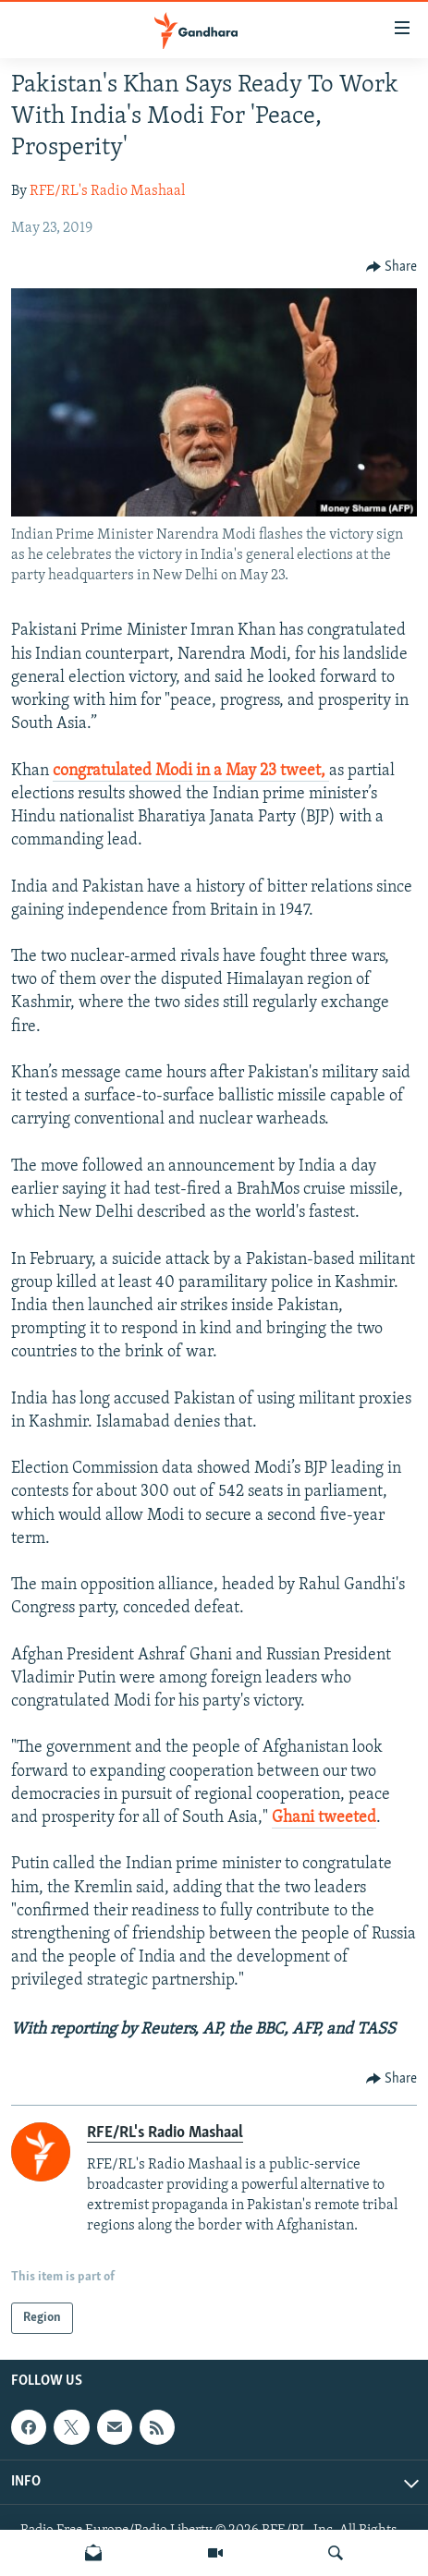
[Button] (392, 267)
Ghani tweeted (324, 1818)
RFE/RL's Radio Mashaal (107, 191)
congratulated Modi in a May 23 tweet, (191, 771)
